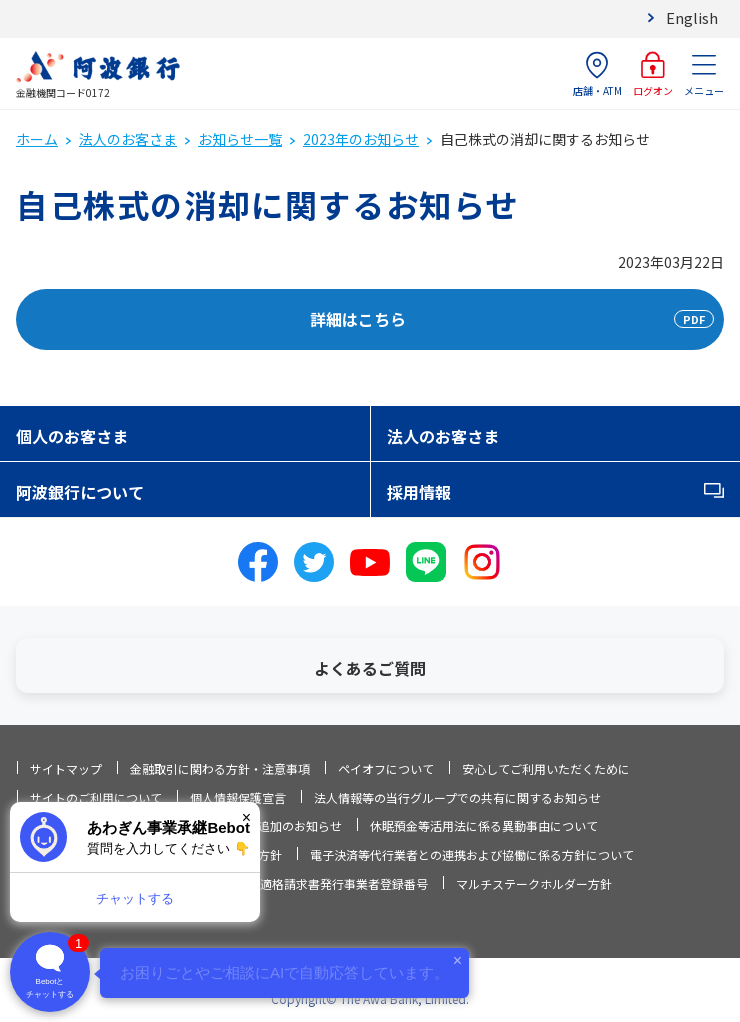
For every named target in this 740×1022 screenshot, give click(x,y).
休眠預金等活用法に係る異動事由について (484, 825)
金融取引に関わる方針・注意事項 (220, 768)
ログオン (653, 74)
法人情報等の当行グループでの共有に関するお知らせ (457, 797)
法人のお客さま (128, 139)
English (692, 17)
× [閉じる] (246, 817)
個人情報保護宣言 (238, 797)
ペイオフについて (386, 768)
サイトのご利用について (96, 797)
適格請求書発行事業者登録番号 (344, 883)
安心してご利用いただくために (546, 768)
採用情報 (419, 492)
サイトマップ (66, 768)
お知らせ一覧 (240, 139)
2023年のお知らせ (361, 139)
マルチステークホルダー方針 (534, 883)
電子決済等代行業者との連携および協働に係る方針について (472, 854)
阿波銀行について (80, 492)
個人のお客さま (72, 436)
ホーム (37, 139)
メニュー (704, 74)
